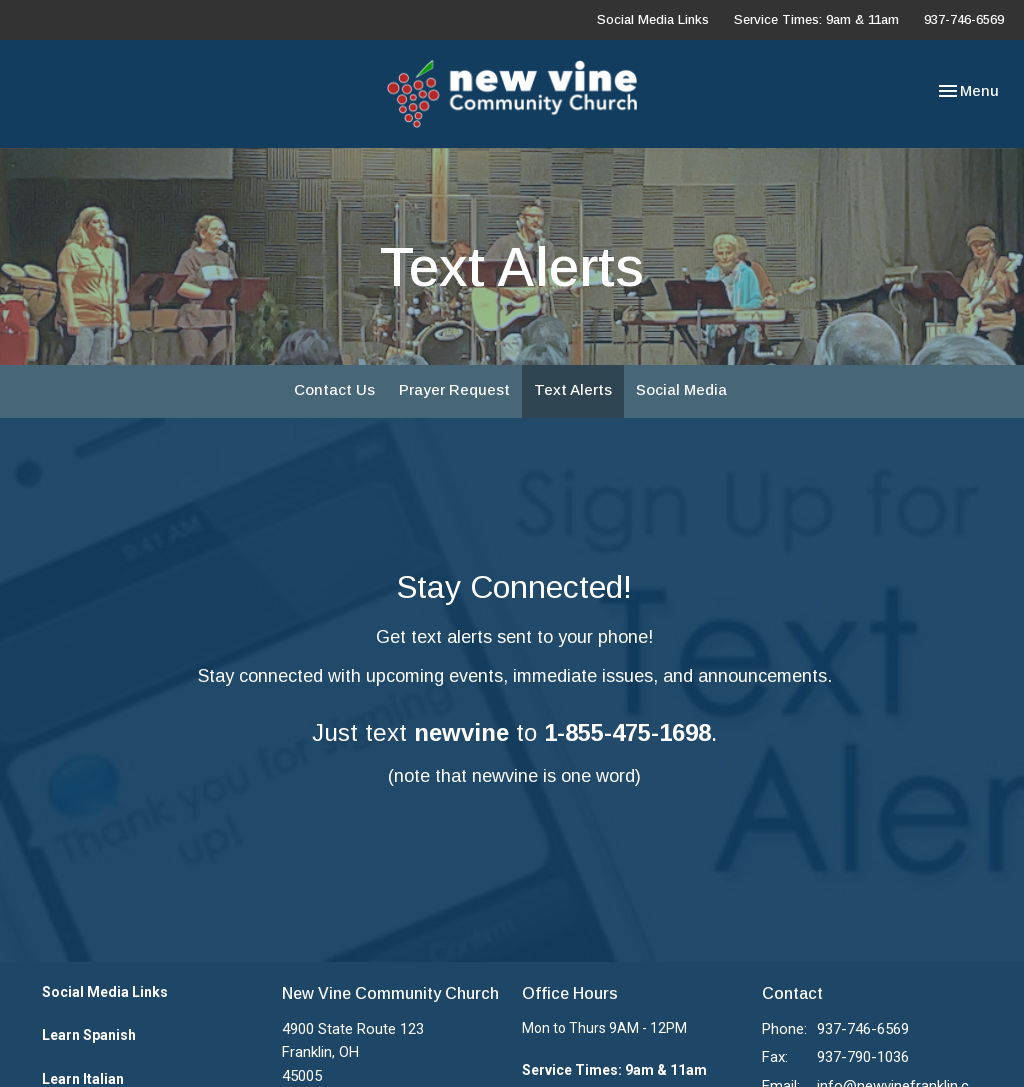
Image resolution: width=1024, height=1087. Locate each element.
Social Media (681, 389)
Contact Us (334, 389)
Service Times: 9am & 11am (816, 19)
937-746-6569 (964, 19)
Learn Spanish (89, 1035)
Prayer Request (454, 389)
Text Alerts (573, 389)
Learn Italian (83, 1079)
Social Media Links (653, 19)
